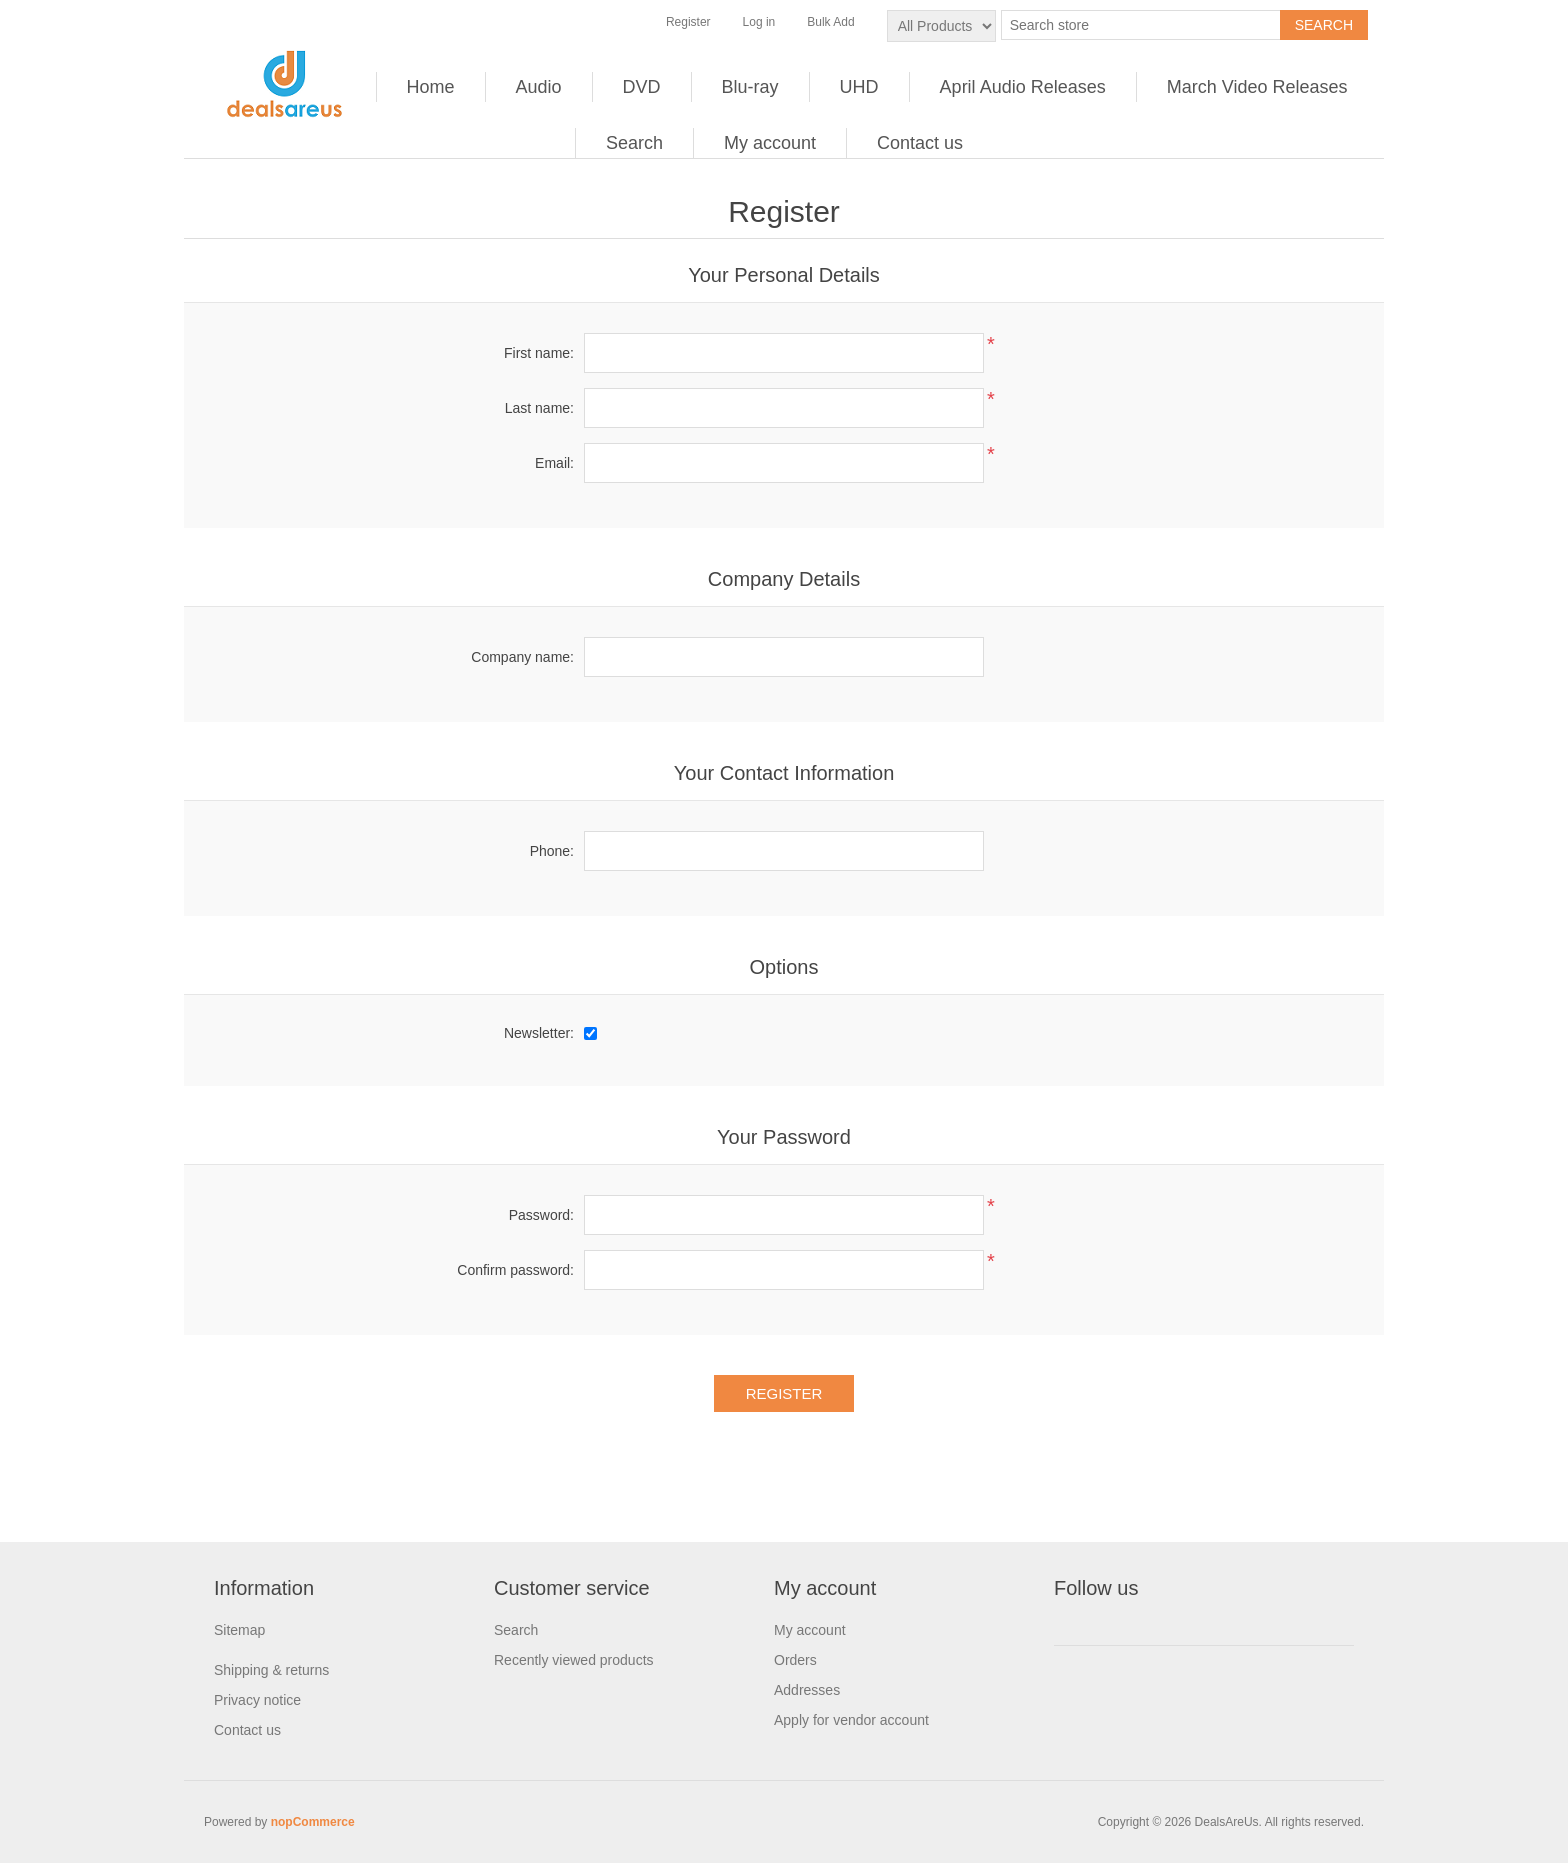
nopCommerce (313, 1822)
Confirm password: (515, 1270)
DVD (642, 87)
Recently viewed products (574, 1660)
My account (770, 143)
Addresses (807, 1690)
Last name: (539, 408)
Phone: (552, 851)
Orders (795, 1660)
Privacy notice (257, 1700)
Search (634, 143)
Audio (539, 87)
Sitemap (239, 1630)
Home (431, 87)
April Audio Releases (1023, 87)
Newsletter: (539, 1033)
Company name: (522, 657)
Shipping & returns (271, 1670)
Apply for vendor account (851, 1720)
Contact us (920, 143)
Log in (759, 22)
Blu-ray (750, 87)
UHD (859, 87)
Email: (554, 463)
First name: (539, 353)
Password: (541, 1215)
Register (688, 22)
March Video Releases (1257, 87)
